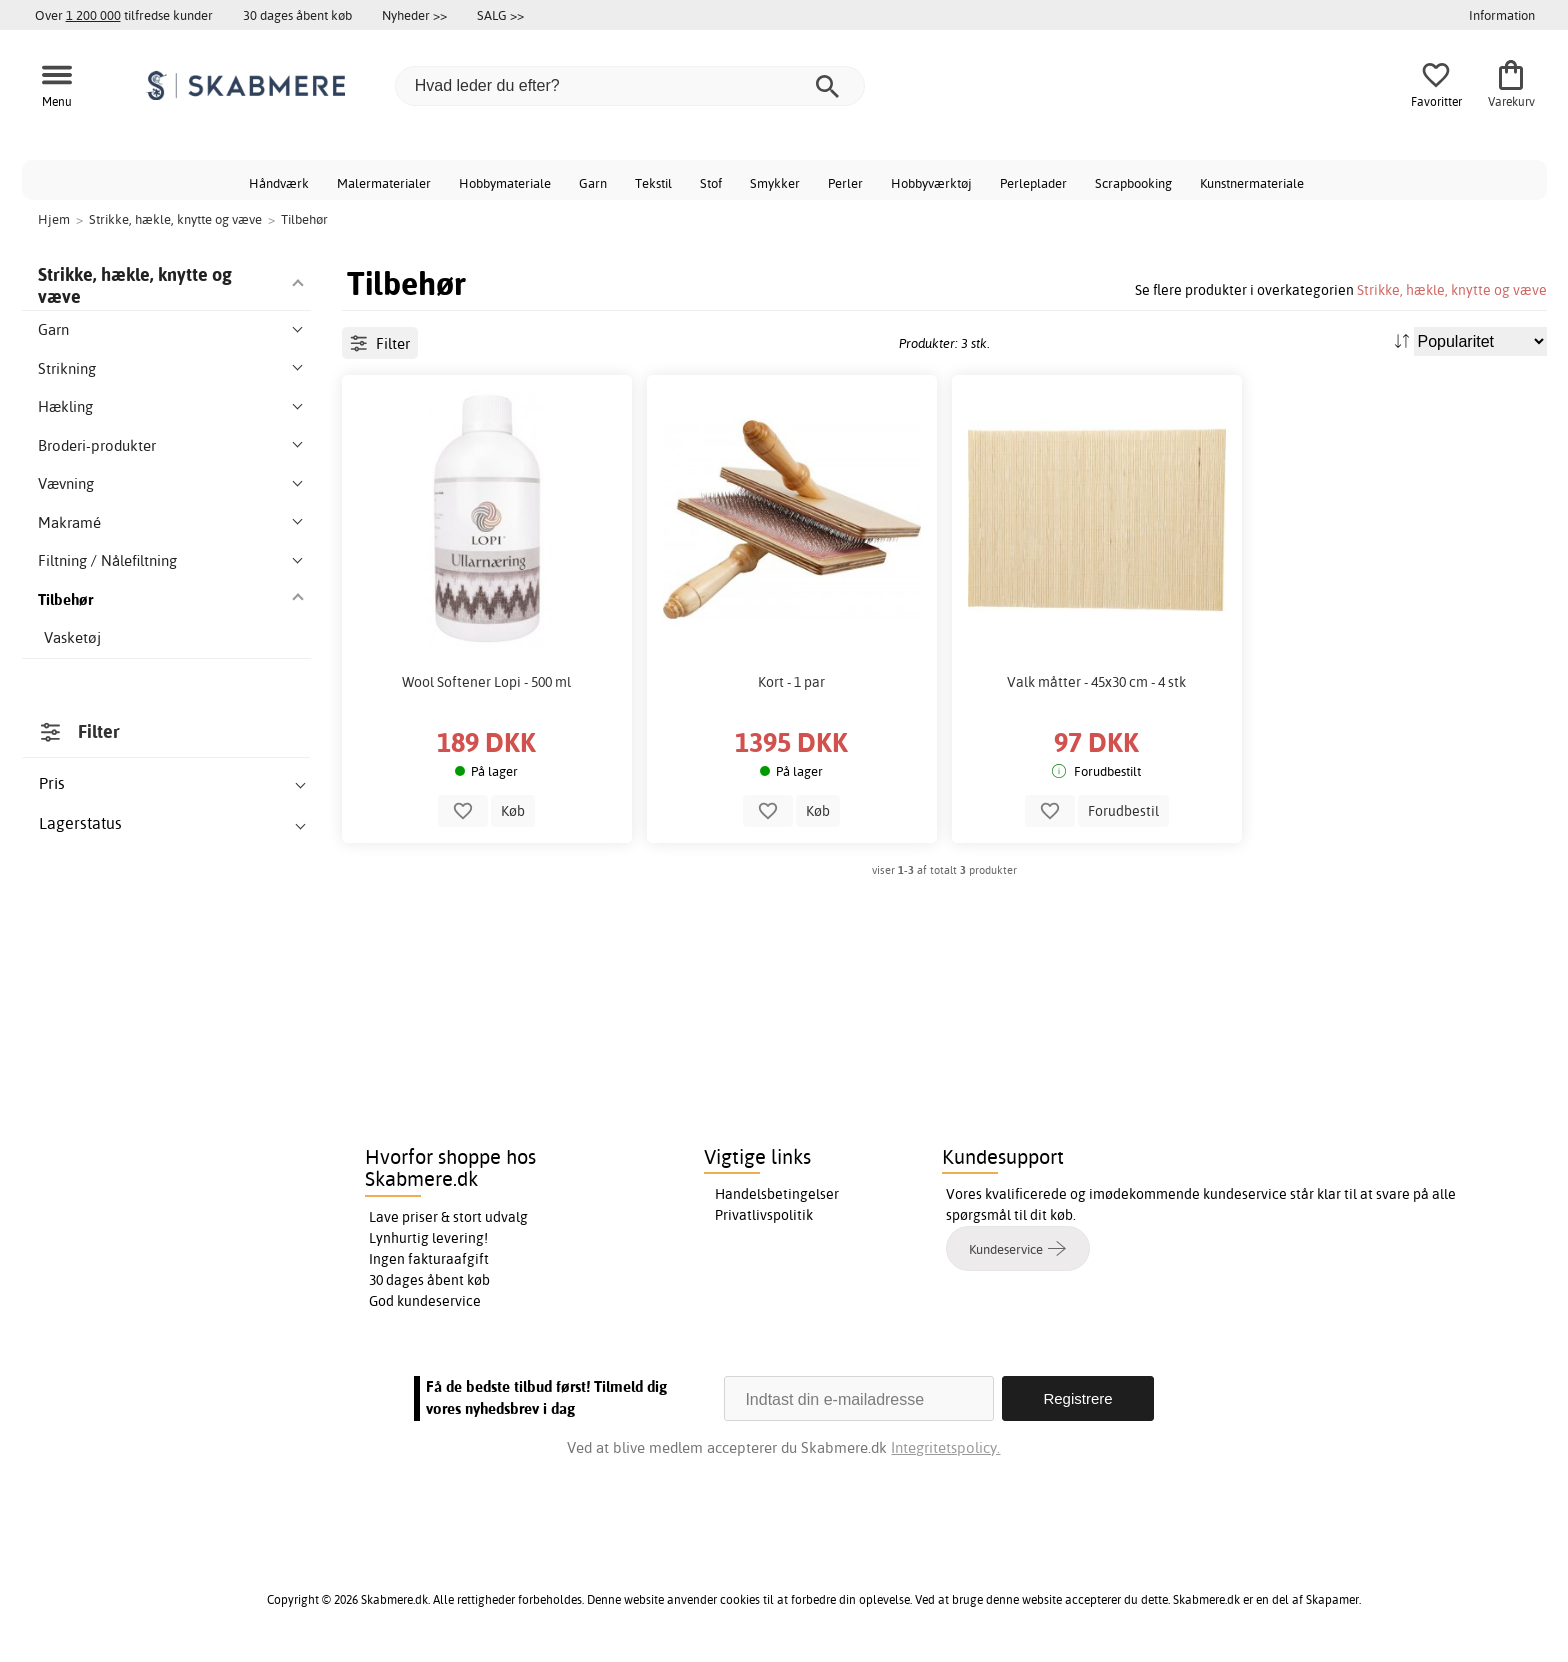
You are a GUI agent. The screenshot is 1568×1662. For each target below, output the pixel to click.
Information (1502, 15)
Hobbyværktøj (931, 183)
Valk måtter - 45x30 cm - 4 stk (1096, 682)
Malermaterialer (384, 183)
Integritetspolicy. (945, 1447)
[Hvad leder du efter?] (630, 86)
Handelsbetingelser (777, 1194)
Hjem (54, 219)
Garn (593, 183)
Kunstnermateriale (1252, 183)
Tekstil (653, 183)
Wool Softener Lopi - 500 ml (486, 682)
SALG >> (500, 15)
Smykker (775, 183)
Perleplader (1033, 183)
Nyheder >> (414, 15)
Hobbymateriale (505, 183)
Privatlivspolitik (764, 1215)
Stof (711, 183)
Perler (845, 183)
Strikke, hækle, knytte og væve (1452, 289)
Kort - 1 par (791, 682)
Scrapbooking (1133, 183)
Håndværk (279, 183)
